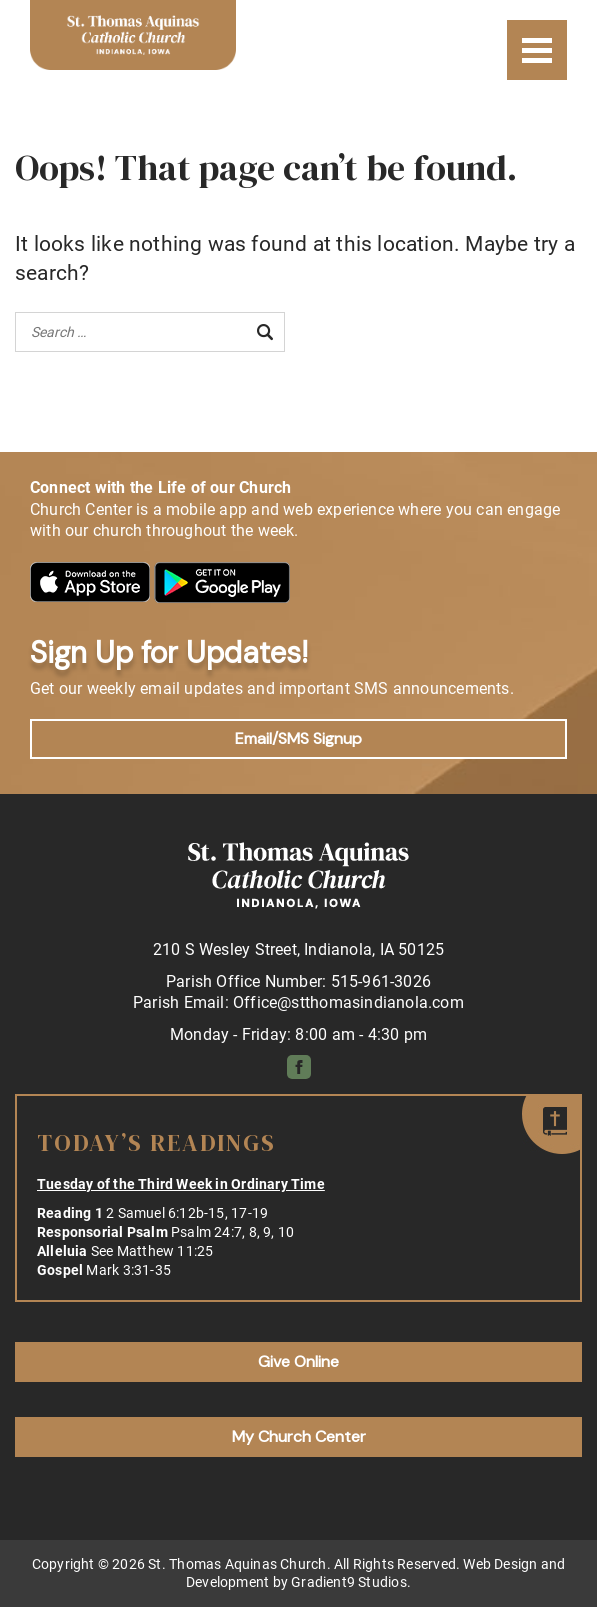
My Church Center (299, 1436)
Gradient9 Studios (349, 1582)
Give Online (298, 1361)
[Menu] (537, 50)
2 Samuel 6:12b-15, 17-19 (187, 1213)
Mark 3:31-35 (128, 1270)
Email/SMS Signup (298, 738)
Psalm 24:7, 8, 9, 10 (232, 1232)
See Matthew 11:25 (152, 1251)
